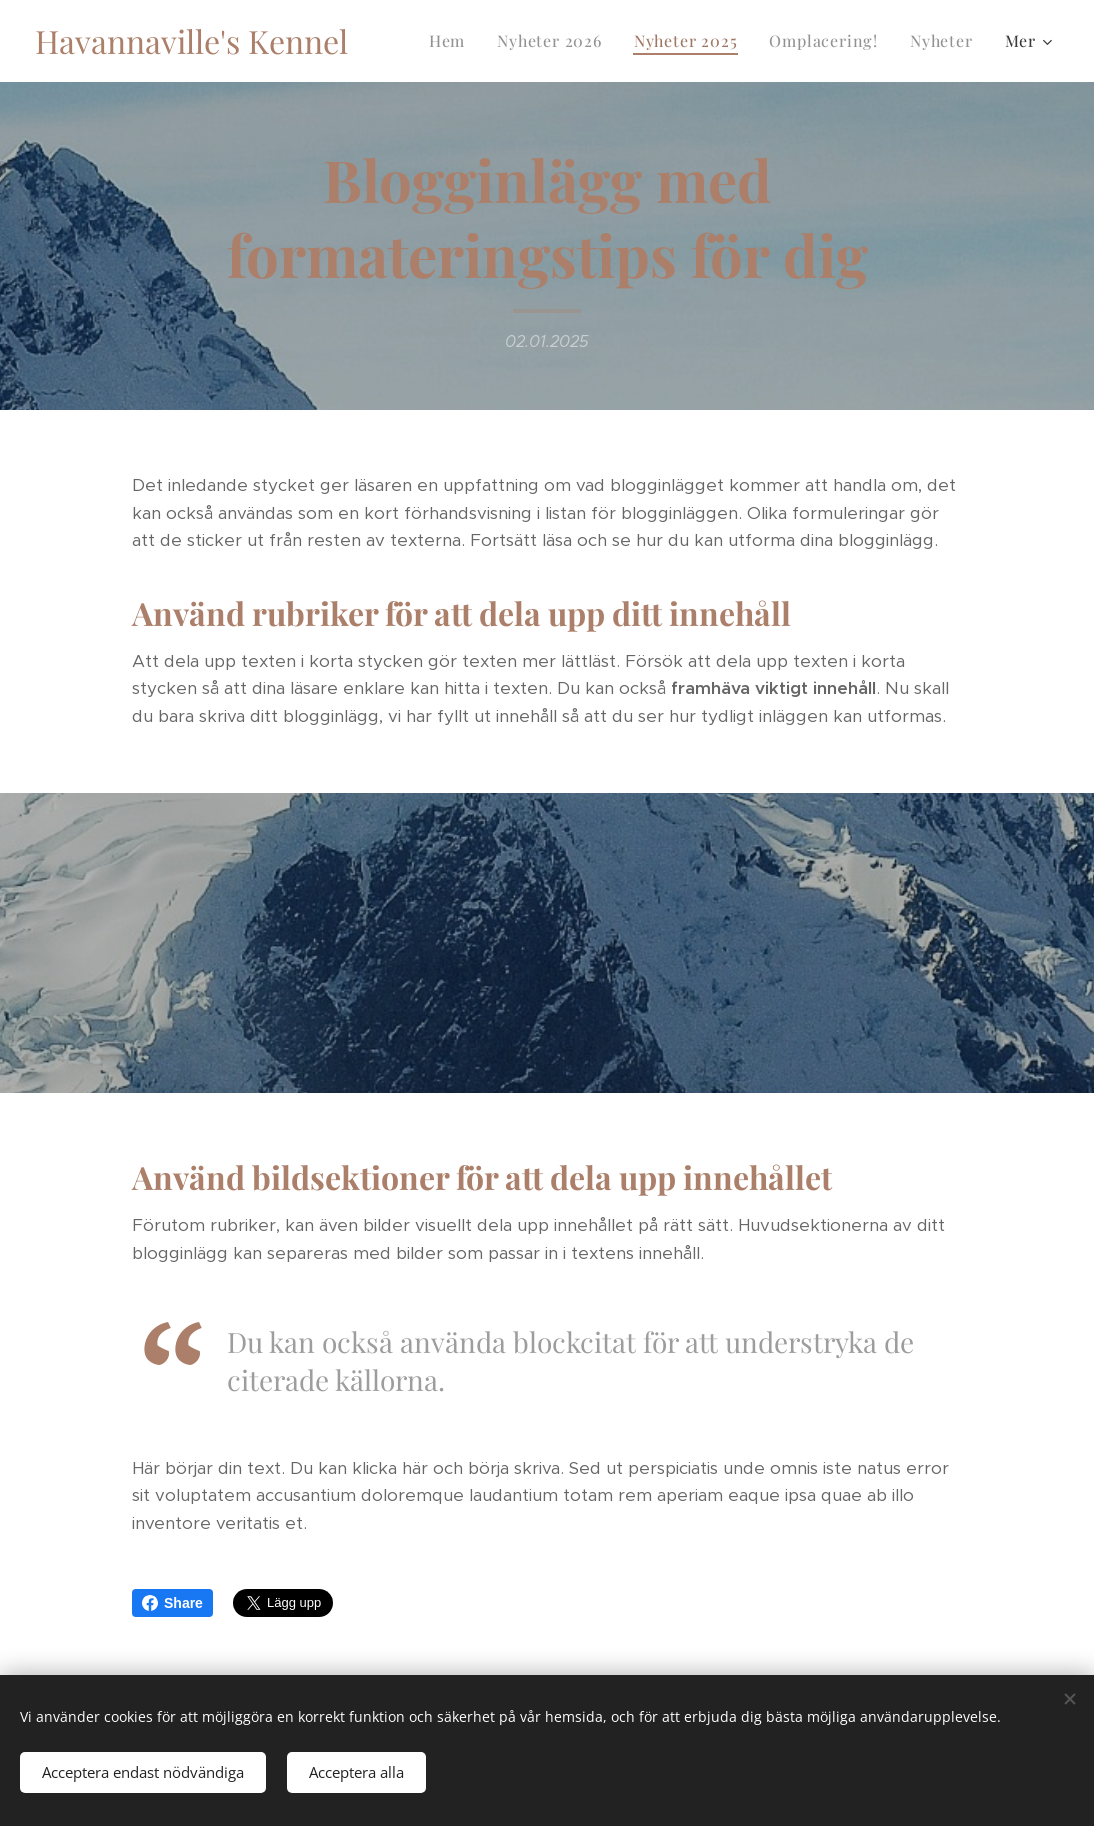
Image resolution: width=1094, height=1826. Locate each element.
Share (172, 1603)
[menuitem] (452, 41)
